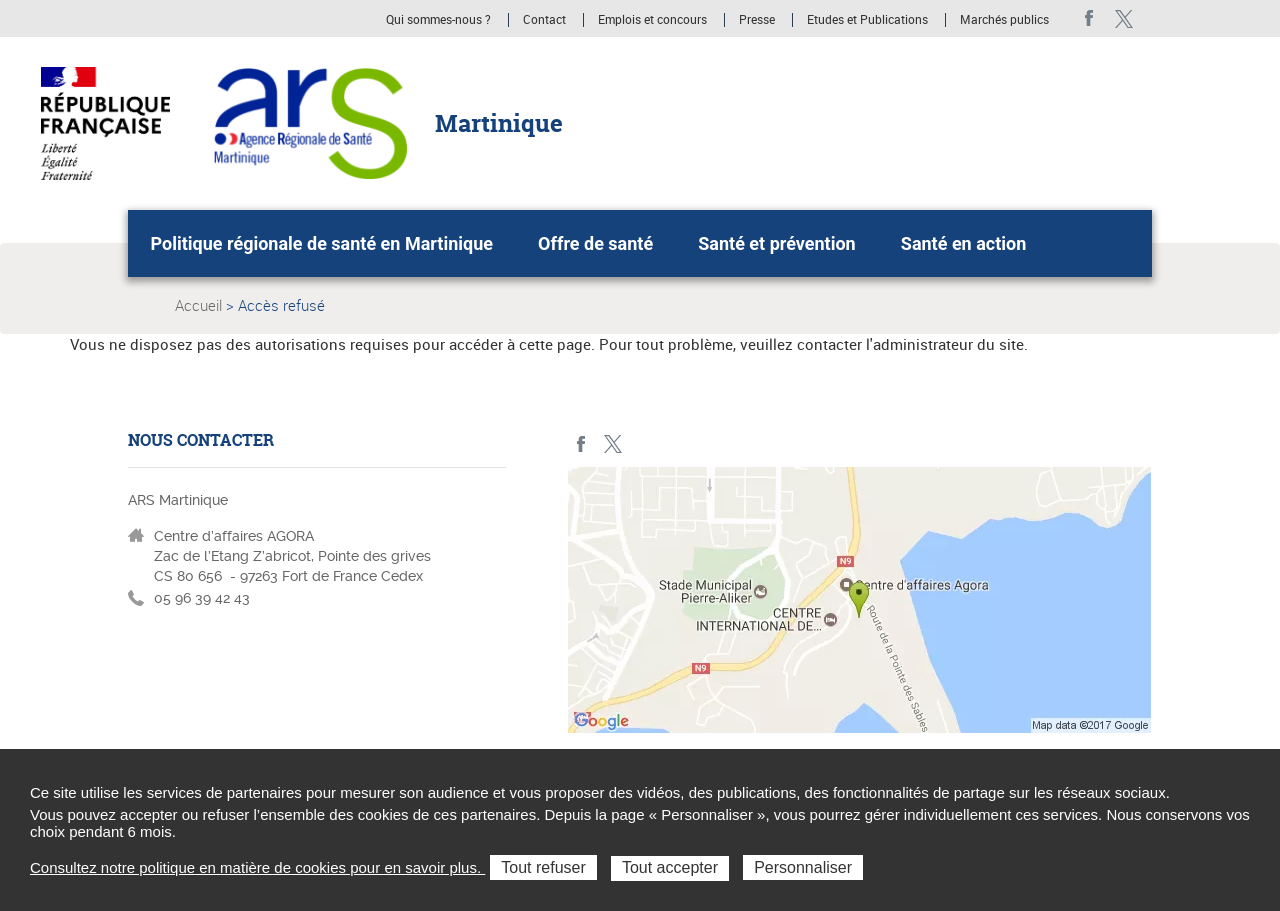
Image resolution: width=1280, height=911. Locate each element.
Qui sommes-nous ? (438, 20)
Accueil (198, 305)
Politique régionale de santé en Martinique (322, 243)
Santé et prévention (776, 243)
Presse (757, 20)
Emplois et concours (652, 20)
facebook (1089, 18)
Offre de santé (595, 243)
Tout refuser (543, 867)
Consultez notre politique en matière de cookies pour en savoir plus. (257, 867)
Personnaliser (803, 867)
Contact (544, 20)
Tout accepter (670, 867)
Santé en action (964, 243)
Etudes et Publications (867, 20)
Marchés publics (1004, 20)
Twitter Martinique (1123, 18)
